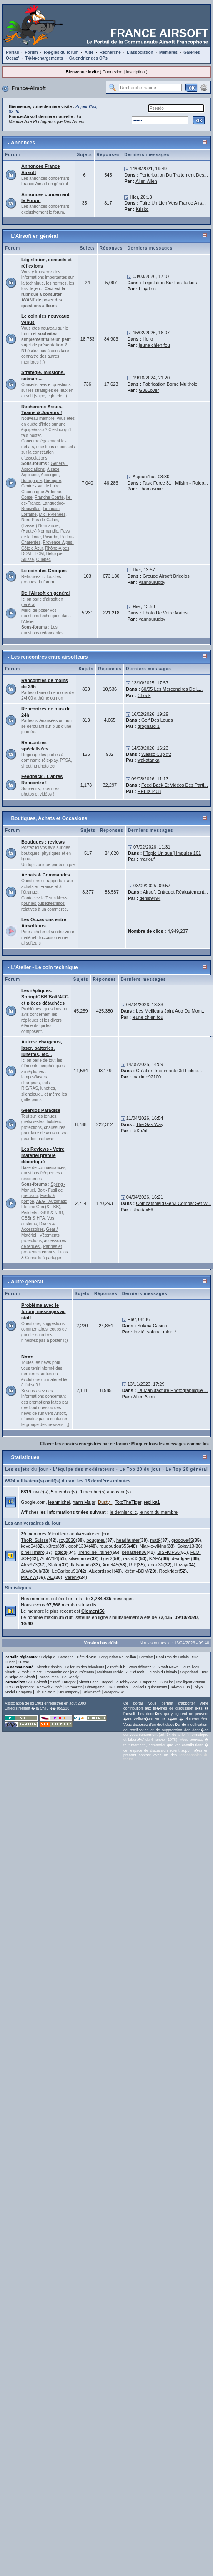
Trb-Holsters (45, 1692)
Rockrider (168, 1570)
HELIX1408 (149, 791)
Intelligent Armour (190, 1682)
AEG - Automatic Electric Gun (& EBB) (44, 1204)
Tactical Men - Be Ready (58, 1677)
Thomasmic (151, 488)
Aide (89, 52)
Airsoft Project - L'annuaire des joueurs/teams (56, 1672)
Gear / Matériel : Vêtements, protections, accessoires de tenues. (43, 1238)
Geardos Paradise (40, 1110)
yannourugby (152, 582)
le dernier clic (123, 1512)
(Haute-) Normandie (39, 531)
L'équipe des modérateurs (84, 1469)
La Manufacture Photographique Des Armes (46, 119)
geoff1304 (78, 1545)
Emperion (148, 1682)
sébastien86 (134, 1552)
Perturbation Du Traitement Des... (174, 174)
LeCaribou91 (65, 1570)
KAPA (155, 1558)
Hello (148, 338)
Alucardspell (101, 1570)
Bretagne (52, 480)
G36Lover (149, 390)
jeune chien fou (154, 345)
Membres (168, 52)
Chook (144, 695)
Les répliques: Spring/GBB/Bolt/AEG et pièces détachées (45, 996)
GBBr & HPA (33, 1218)
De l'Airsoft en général (45, 593)
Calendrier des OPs (88, 58)
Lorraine (29, 514)
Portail (12, 52)
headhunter (128, 1540)
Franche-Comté (49, 497)
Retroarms (73, 1687)
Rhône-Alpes (57, 548)
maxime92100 (146, 1076)
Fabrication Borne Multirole (170, 383)
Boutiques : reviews (43, 841)
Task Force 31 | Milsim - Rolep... (175, 482)
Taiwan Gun (180, 1687)
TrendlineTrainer (94, 1552)
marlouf (147, 858)
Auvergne (50, 474)
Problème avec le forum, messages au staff (43, 1311)
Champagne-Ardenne (41, 492)
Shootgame (95, 1687)
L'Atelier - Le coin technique (44, 967)
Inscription (135, 72)
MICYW (29, 1577)
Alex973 (29, 1564)
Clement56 (93, 1611)
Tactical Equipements (149, 1687)
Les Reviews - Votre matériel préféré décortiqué (42, 1155)
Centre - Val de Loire (40, 486)
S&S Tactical (118, 1687)
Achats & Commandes (45, 874)
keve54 (28, 1545)
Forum (31, 52)
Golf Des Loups (157, 719)
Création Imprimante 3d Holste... (169, 1070)
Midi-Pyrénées (52, 514)
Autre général (27, 1282)
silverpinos (79, 1558)
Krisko (142, 209)
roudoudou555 (114, 1545)
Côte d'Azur (86, 1657)
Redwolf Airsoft (49, 1687)
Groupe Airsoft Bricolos (166, 575)
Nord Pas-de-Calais (172, 1657)
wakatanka (149, 760)
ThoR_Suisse (34, 1540)
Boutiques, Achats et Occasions (49, 818)
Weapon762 (114, 1692)
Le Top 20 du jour (140, 1469)
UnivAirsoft (92, 1692)
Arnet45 (110, 1564)
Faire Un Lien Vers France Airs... (173, 202)
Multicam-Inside (110, 1672)
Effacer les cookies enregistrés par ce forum (84, 1444)
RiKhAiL (140, 1130)
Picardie (50, 537)
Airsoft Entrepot (63, 1682)
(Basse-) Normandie (39, 525)
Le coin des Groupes (44, 570)
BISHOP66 (168, 1552)
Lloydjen (147, 288)
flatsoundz (81, 1564)
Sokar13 (185, 1545)
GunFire (166, 1682)
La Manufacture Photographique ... (172, 1390)
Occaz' (12, 58)
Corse (27, 497)
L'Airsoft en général (34, 236)
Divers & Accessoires (38, 1227)
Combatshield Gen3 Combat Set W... (173, 1203)
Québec (43, 559)
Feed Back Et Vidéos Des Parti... (174, 785)
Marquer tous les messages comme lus (170, 1444)
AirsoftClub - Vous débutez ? (131, 1667)
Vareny (72, 1577)
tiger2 (107, 1558)
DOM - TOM (32, 553)
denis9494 (149, 898)
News (27, 1356)
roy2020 (67, 1540)
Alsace (53, 469)
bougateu (95, 1540)
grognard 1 (149, 726)
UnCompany (68, 1692)
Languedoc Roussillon (117, 1657)
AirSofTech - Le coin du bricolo (151, 1672)
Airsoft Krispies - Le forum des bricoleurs (70, 1667)
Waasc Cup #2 (156, 754)
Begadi (107, 1682)
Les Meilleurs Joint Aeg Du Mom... (170, 1010)
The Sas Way (149, 1124)
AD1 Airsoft (37, 1682)
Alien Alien (146, 181)
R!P (133, 1564)
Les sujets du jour (26, 1469)
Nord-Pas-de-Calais (39, 520)
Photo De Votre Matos (165, 612)
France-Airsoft (29, 88)
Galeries (191, 52)
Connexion (113, 72)
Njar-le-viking (153, 1545)
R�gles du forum (61, 52)
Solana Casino (152, 1325)
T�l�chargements (44, 58)
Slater (54, 1564)
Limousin (51, 508)
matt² (155, 1540)
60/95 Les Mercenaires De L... (172, 689)
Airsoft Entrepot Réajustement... (175, 891)
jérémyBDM (136, 1570)
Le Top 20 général (187, 1469)
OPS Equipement (19, 1687)
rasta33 (130, 1558)
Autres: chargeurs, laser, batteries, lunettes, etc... (41, 1048)
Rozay (180, 1564)
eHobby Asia (127, 1682)
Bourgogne (31, 480)
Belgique (54, 553)
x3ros (52, 1545)
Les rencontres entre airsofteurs (49, 657)
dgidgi (61, 1552)
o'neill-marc (32, 1552)
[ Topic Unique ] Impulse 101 (172, 853)
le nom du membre (158, 1512)
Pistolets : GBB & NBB (42, 1212)
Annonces (23, 143)
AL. (50, 1577)
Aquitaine (30, 474)
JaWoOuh (31, 1570)
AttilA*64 (49, 1558)
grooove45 (182, 1540)
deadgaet (181, 1558)
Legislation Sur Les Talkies (170, 282)
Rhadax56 (142, 1209)
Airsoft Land (88, 1682)
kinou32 (156, 1564)
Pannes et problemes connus (41, 1249)
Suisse (27, 559)
